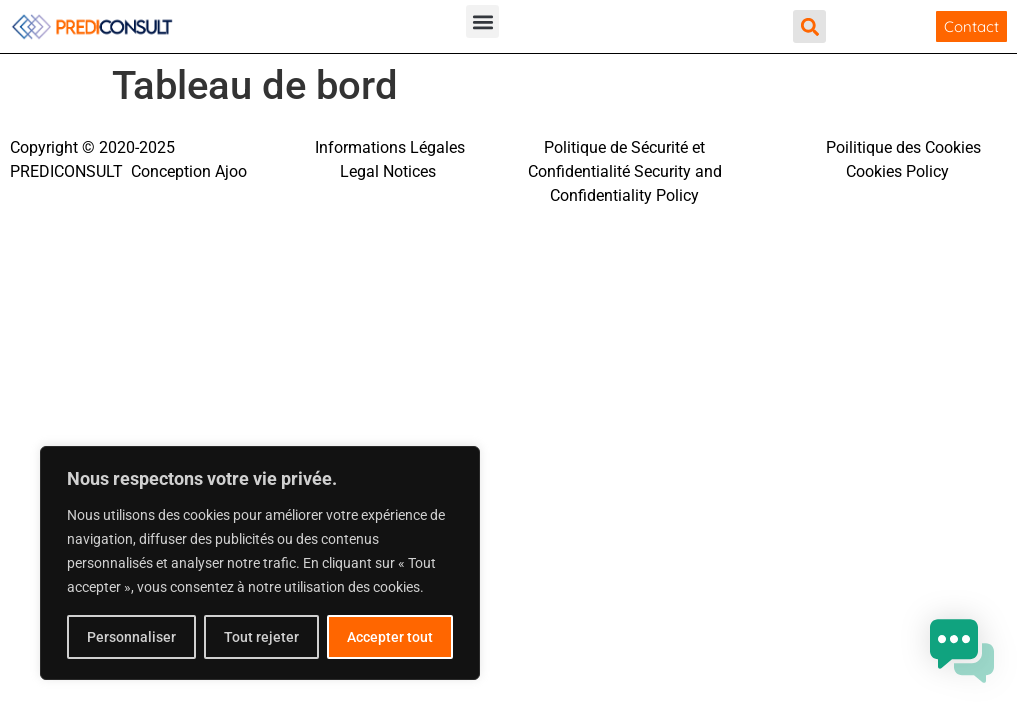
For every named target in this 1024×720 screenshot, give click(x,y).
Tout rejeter (261, 637)
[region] (260, 563)
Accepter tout (390, 637)
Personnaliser (131, 637)
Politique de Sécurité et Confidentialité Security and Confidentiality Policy (625, 171)
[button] (482, 21)
